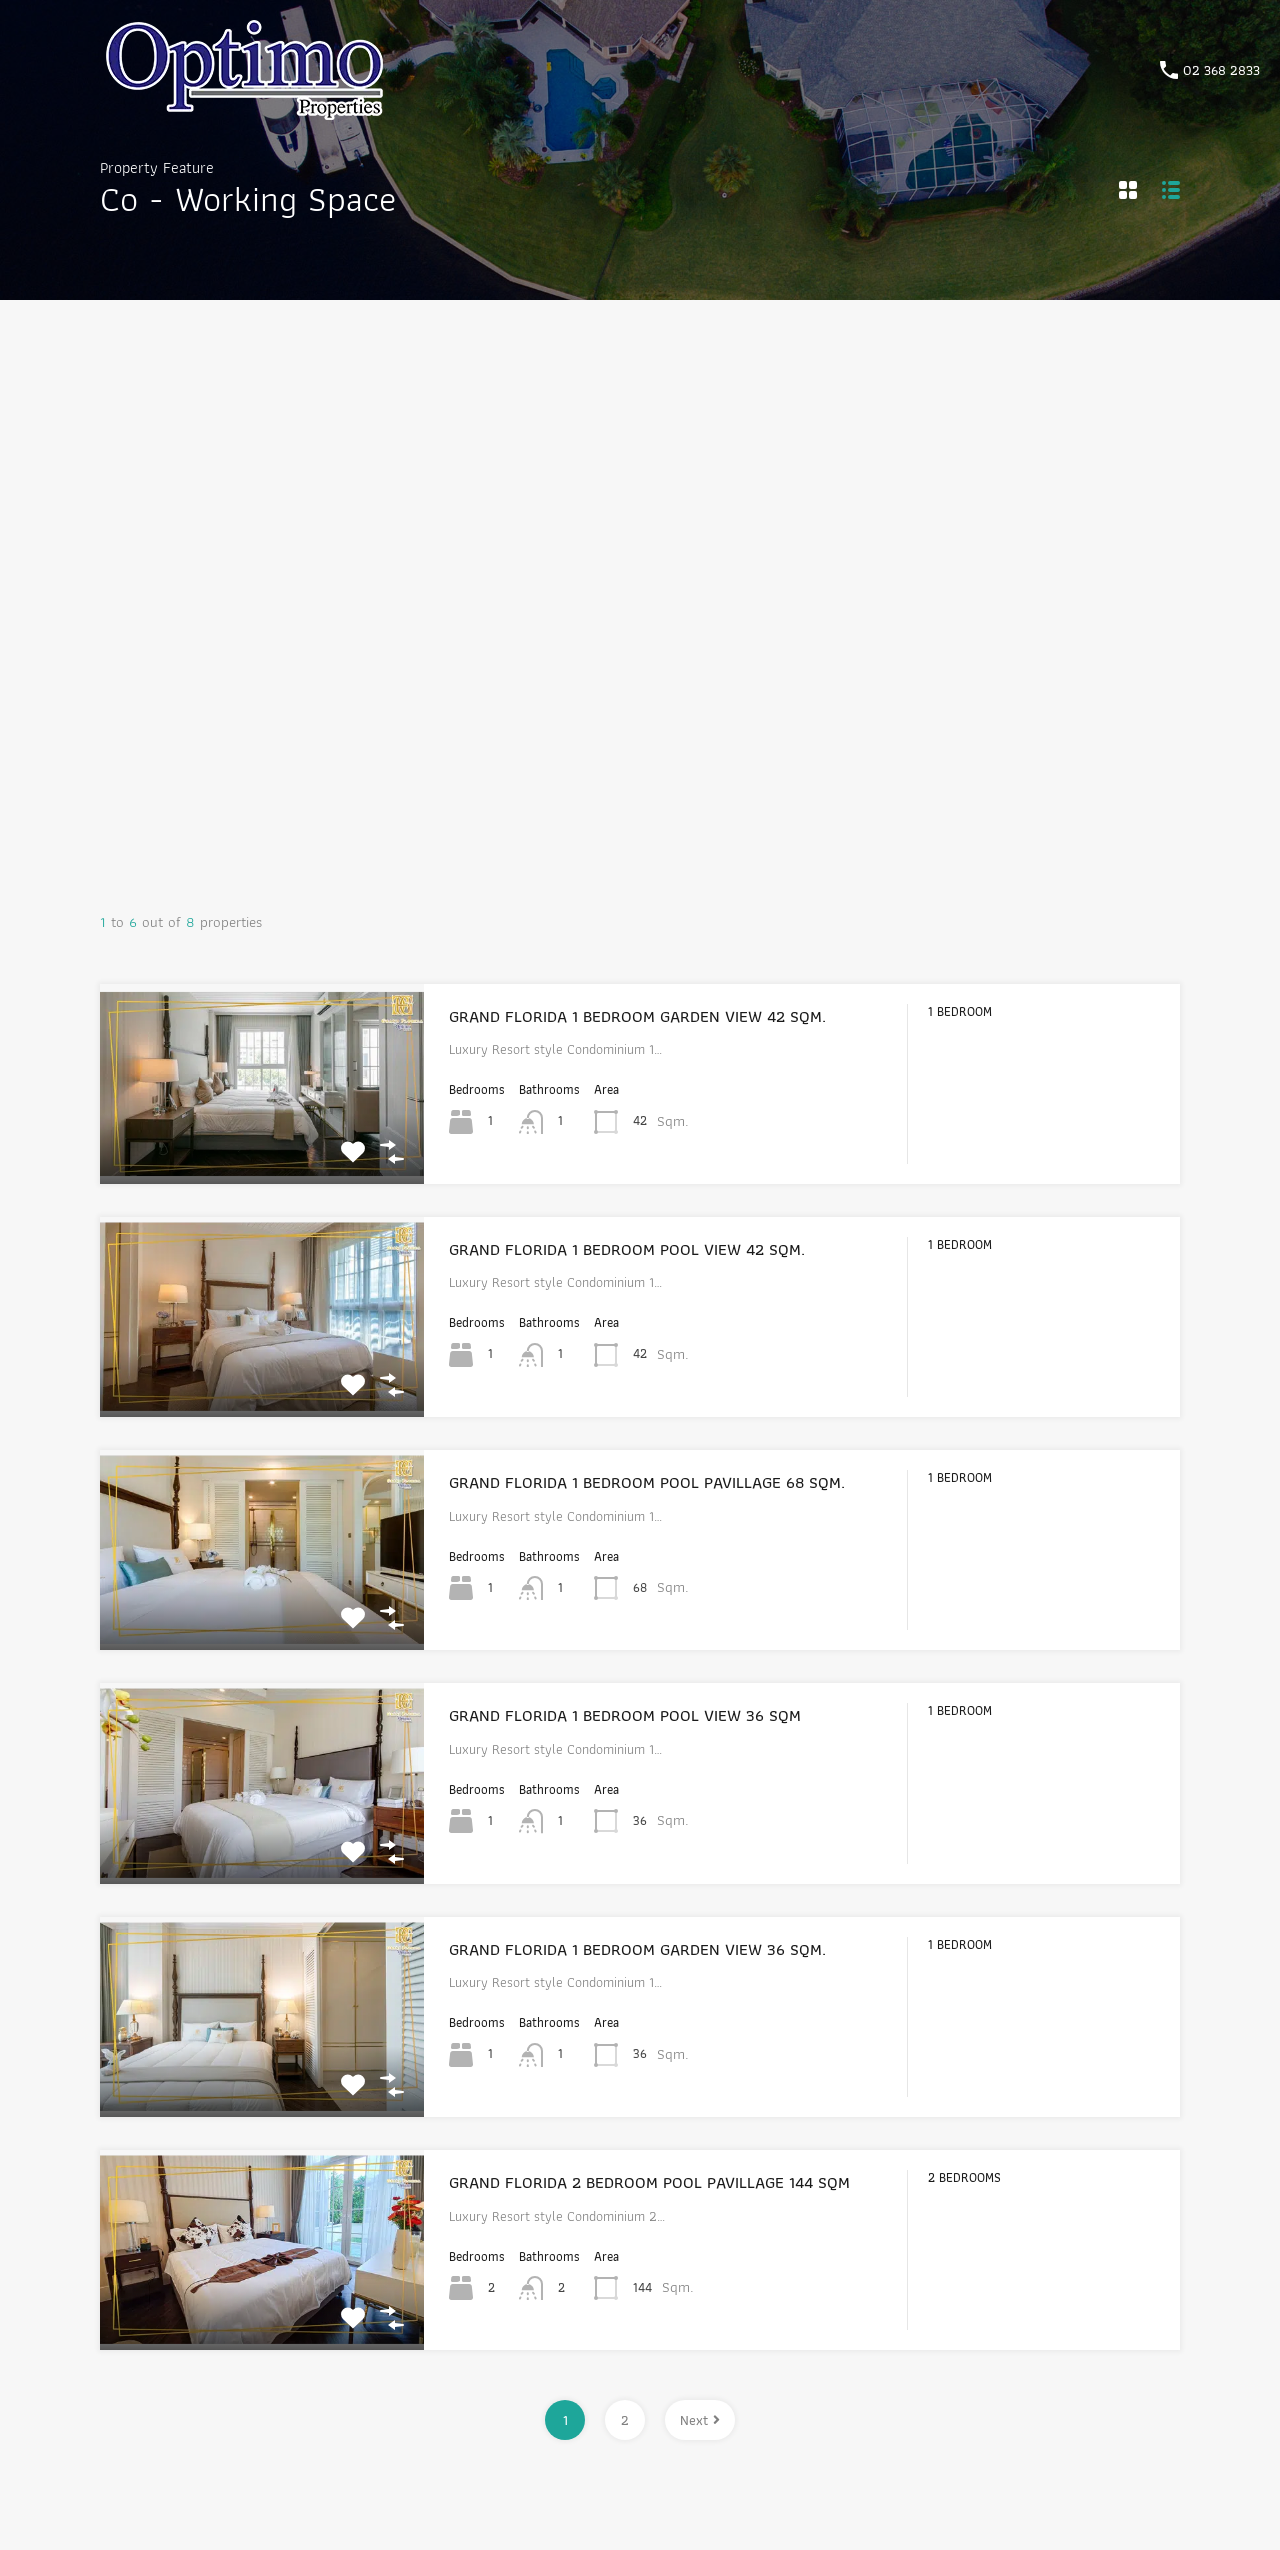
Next (700, 2420)
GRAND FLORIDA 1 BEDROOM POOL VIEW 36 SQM (625, 1715)
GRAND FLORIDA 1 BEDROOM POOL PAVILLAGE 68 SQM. (647, 1482)
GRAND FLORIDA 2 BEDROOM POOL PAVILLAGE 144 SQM (649, 2182)
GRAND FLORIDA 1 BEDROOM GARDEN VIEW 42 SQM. (637, 1016)
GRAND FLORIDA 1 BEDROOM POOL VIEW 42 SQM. (627, 1249)
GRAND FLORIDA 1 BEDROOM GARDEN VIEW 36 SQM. (637, 1949)
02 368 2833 (1221, 70)
